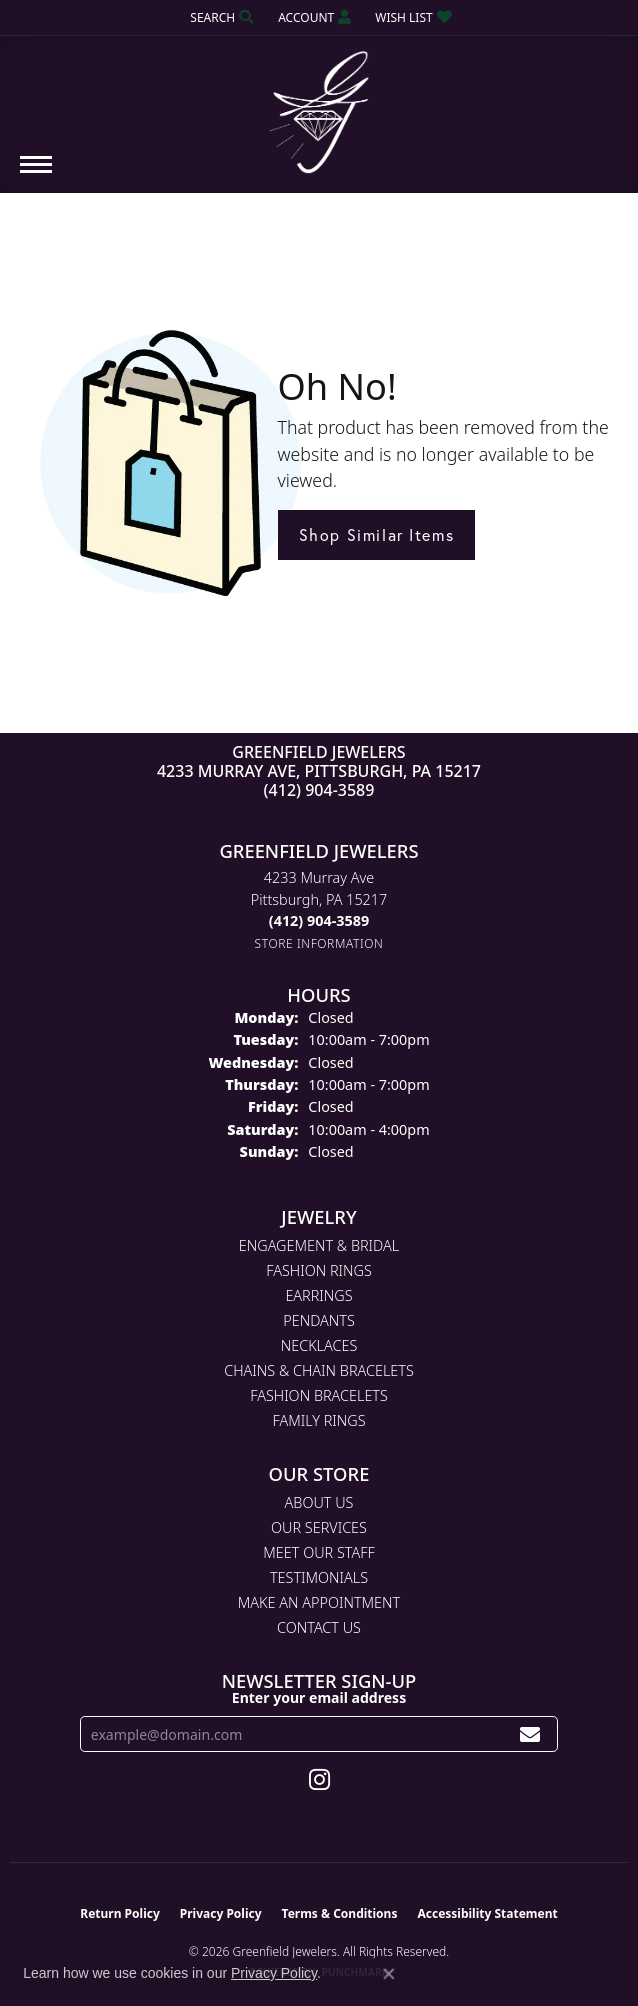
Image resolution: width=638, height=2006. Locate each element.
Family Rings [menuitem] (318, 1420)
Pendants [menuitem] (319, 1320)
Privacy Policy (221, 1913)
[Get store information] (319, 943)
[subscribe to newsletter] (530, 1734)
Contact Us (319, 1627)
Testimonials (319, 1577)
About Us (319, 1502)
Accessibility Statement (487, 1913)
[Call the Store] (319, 920)
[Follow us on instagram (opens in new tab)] (319, 1780)
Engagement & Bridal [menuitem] (319, 1245)
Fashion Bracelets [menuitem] (319, 1395)
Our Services (319, 1527)
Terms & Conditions (340, 1913)
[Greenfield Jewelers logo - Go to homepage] (319, 105)
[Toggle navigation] (36, 174)
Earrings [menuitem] (318, 1295)
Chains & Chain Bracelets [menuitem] (319, 1370)
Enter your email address (319, 1697)
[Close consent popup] (389, 1974)
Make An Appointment (319, 1602)
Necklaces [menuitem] (319, 1345)
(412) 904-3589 (319, 790)
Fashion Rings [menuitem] (319, 1270)
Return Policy (120, 1913)
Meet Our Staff (318, 1552)
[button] (220, 17)
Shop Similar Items (377, 534)
